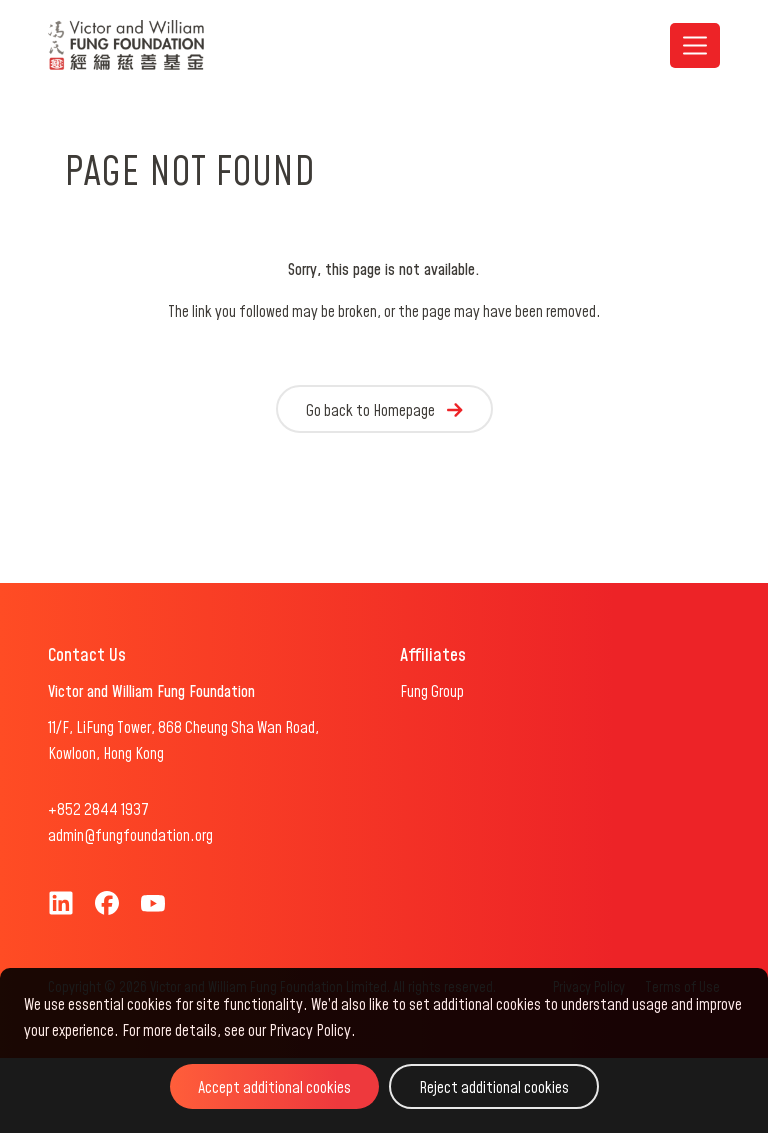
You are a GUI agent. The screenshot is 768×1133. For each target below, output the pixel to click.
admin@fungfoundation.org (130, 836)
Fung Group (432, 692)
